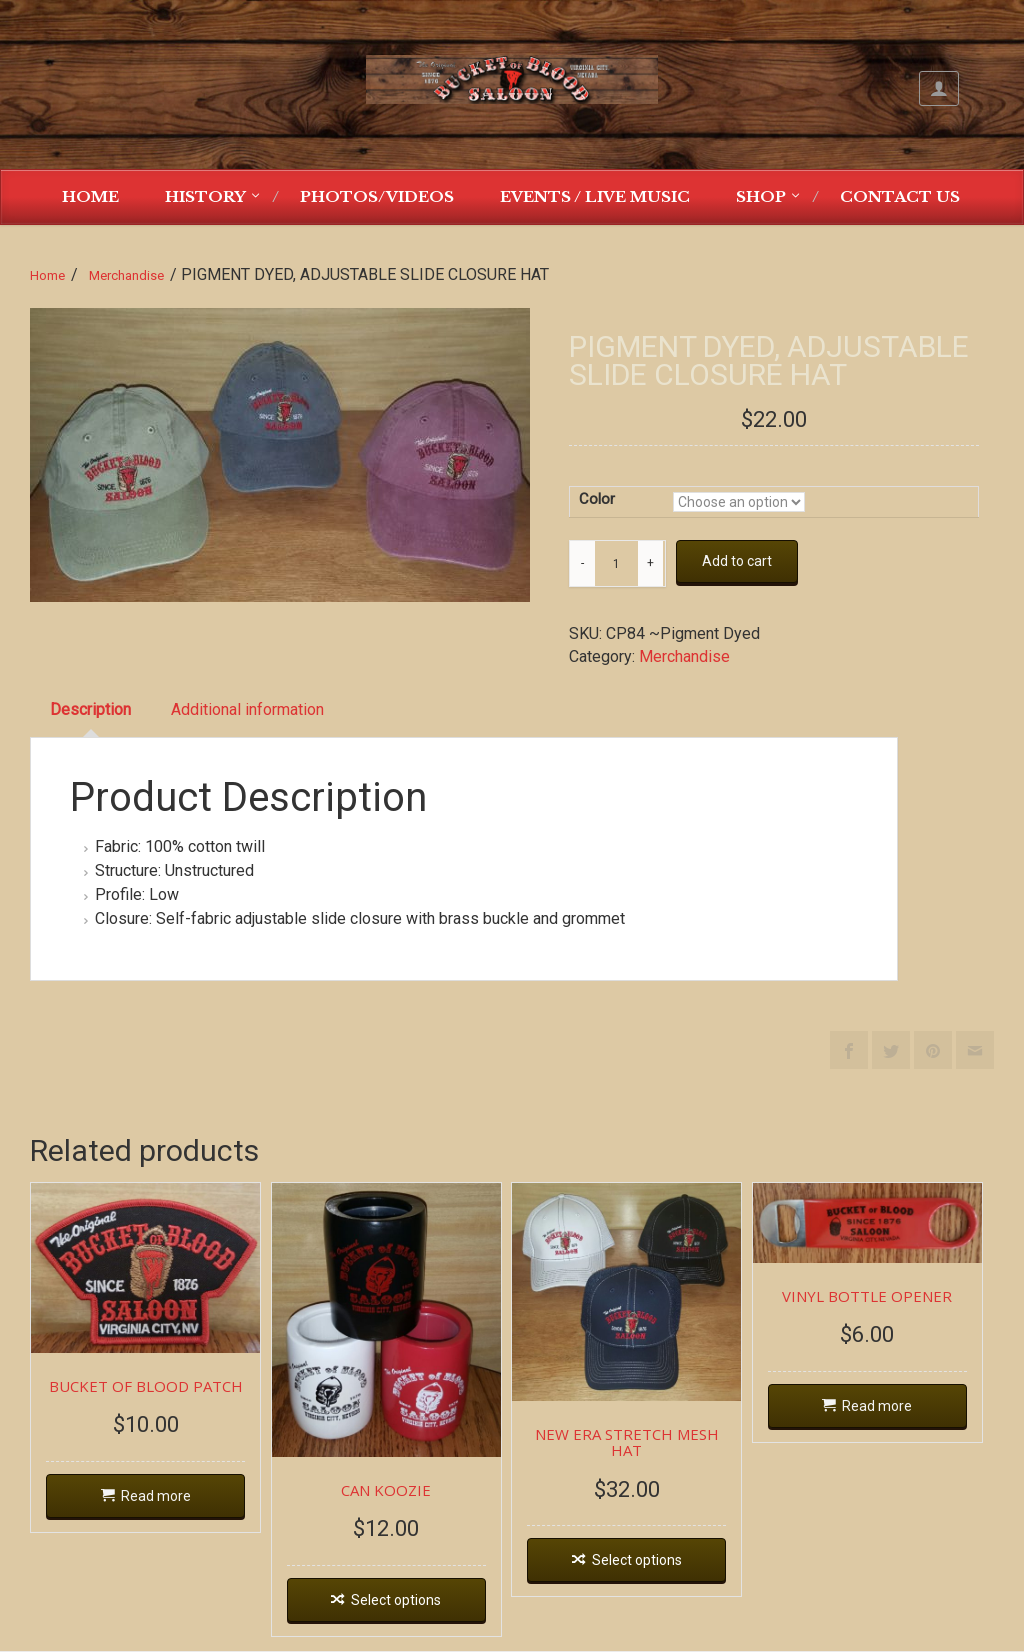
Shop (761, 196)
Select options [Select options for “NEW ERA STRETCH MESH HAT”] (644, 1563)
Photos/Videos (377, 196)
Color (597, 499)
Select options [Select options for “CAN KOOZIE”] (400, 1603)
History (205, 196)
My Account (939, 88)
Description (90, 709)
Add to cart (737, 561)
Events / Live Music (595, 196)
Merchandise (126, 275)
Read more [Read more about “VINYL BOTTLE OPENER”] (887, 1407)
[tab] (90, 710)
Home (90, 196)
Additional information (247, 709)
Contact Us (900, 196)
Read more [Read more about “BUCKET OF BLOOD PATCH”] (157, 1498)
